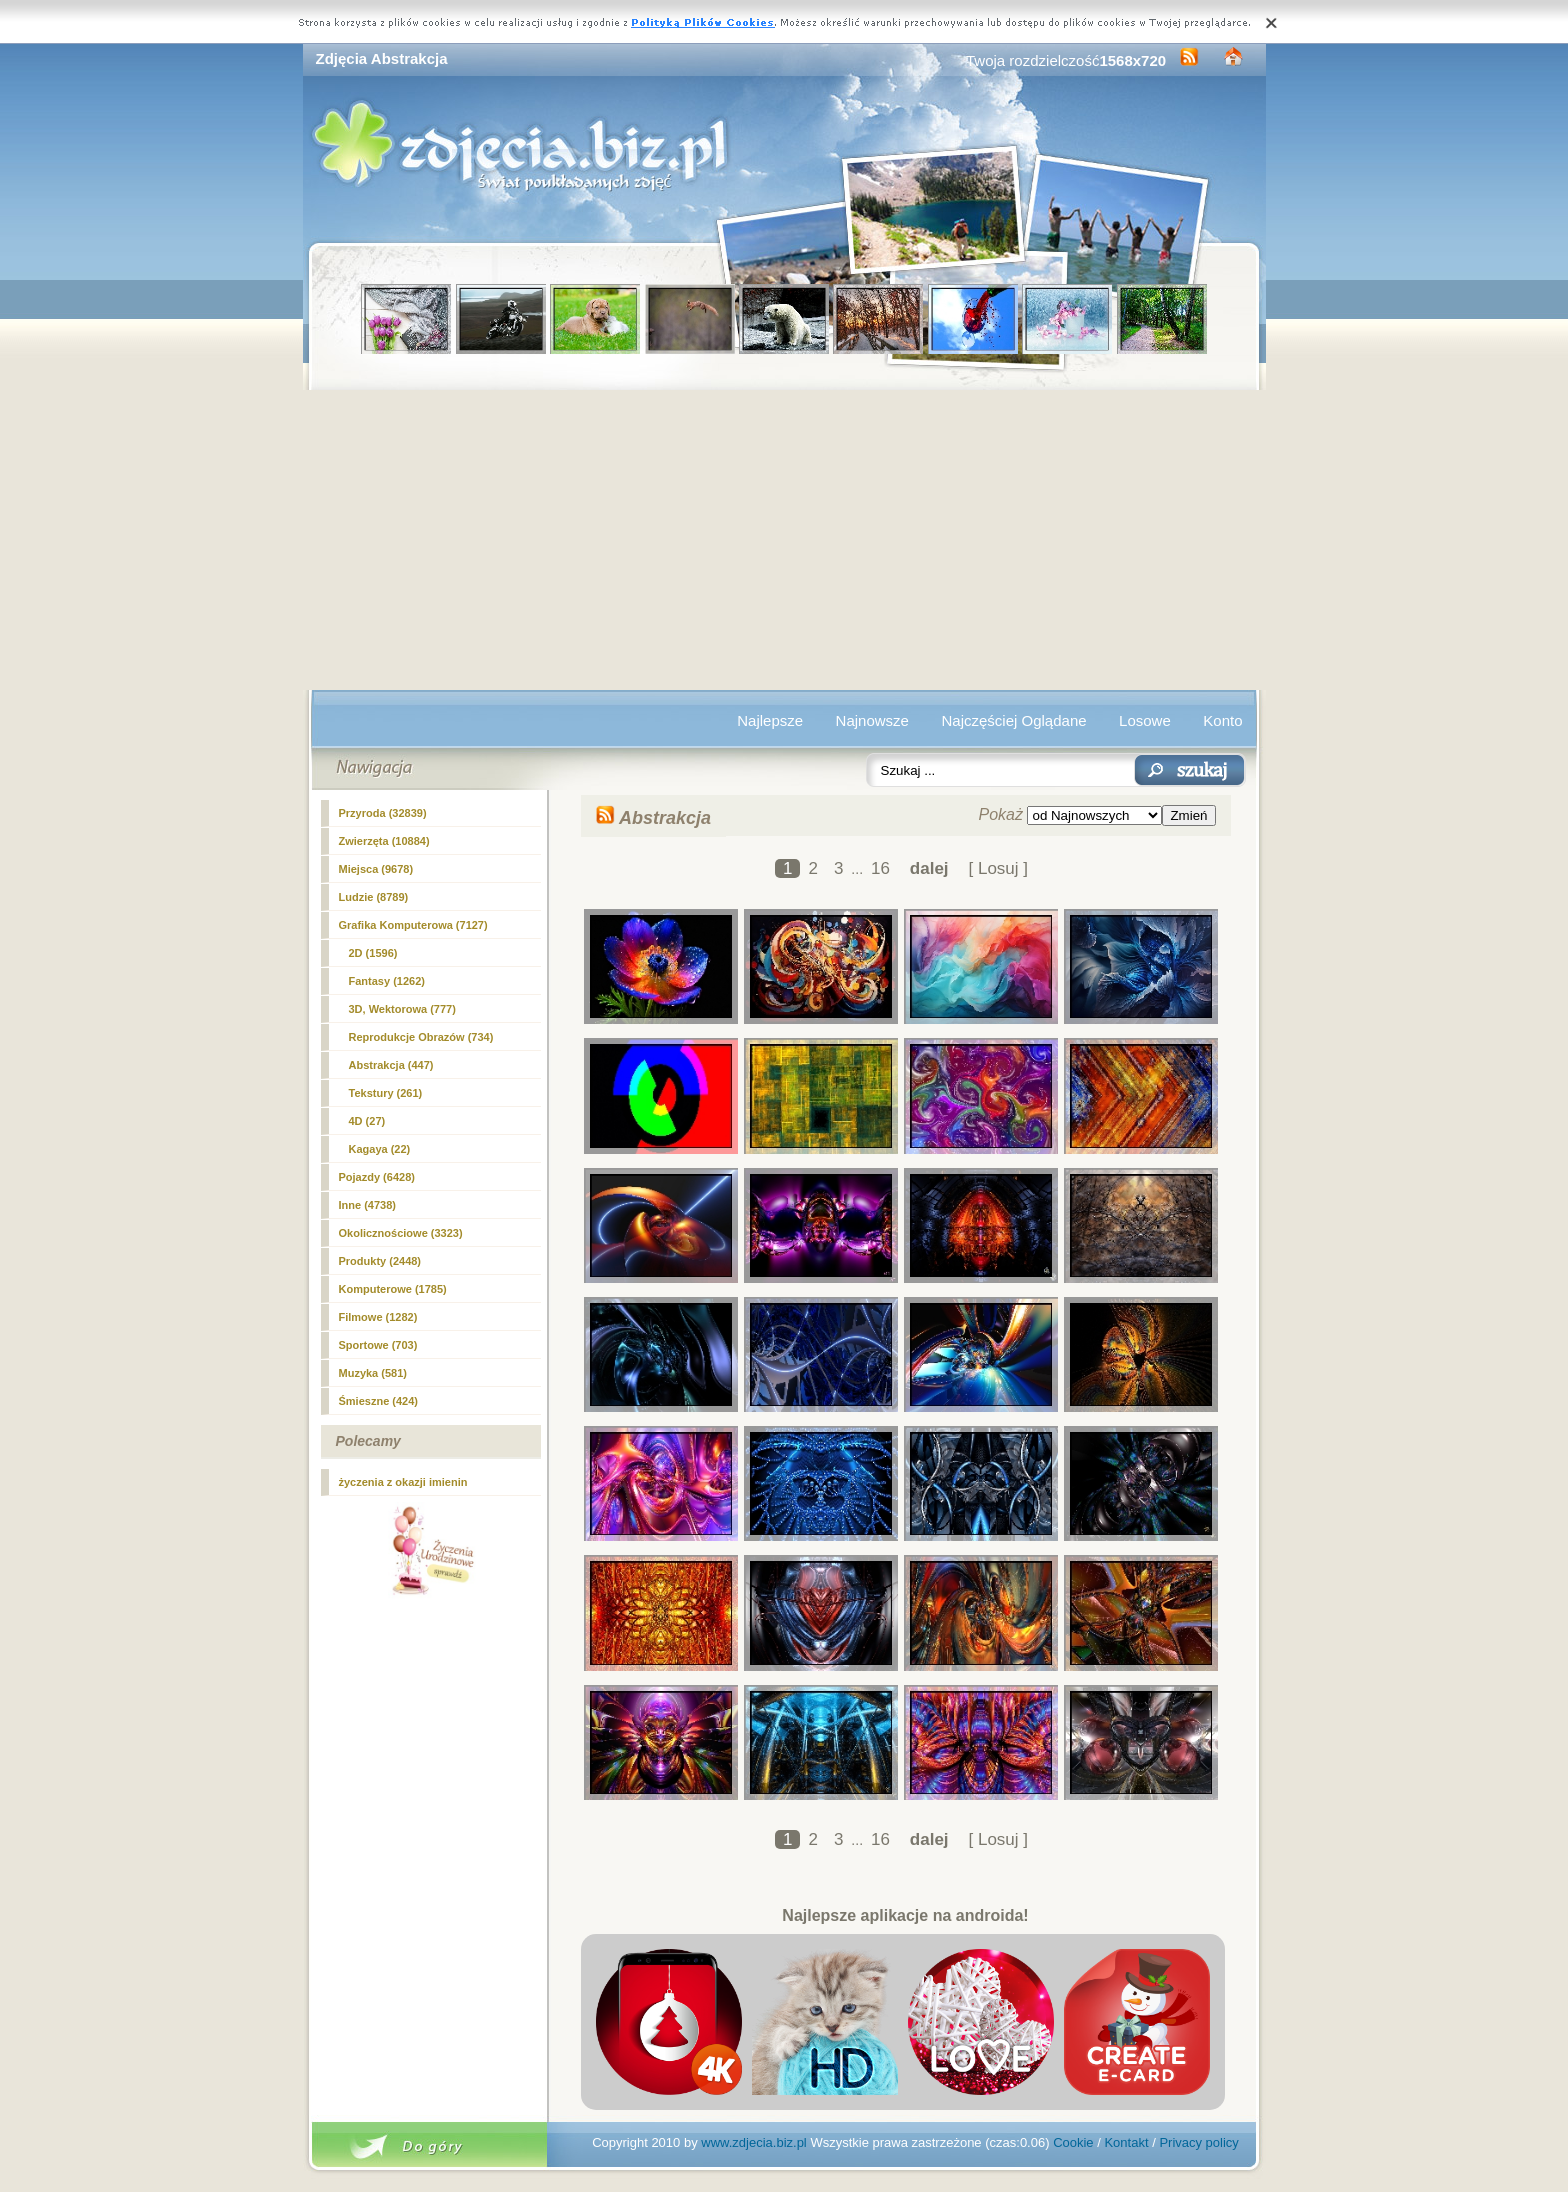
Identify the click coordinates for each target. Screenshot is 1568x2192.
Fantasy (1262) (387, 981)
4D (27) (367, 1121)
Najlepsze (770, 720)
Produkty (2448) (380, 1261)
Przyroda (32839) (383, 813)
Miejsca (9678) (376, 869)
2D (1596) (373, 953)
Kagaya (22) (380, 1149)
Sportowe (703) (378, 1345)
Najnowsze (872, 720)
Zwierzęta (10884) (384, 841)
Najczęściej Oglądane (1013, 720)
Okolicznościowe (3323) (401, 1233)
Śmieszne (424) (378, 1401)
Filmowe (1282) (378, 1317)
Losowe (1145, 720)
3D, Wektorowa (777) (402, 1009)
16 (880, 868)
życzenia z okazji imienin (403, 1482)
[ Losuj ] (998, 868)
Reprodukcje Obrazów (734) (421, 1037)
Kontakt (1126, 2142)
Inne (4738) (367, 1205)
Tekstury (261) (386, 1093)
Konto (1222, 720)
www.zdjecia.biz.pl (754, 2142)
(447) (391, 1065)
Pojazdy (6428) (377, 1177)
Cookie (1073, 2142)
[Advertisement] (784, 540)
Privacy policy (1198, 2142)
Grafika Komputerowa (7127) (413, 925)
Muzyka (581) (373, 1373)
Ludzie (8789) (374, 897)
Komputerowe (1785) (393, 1289)
